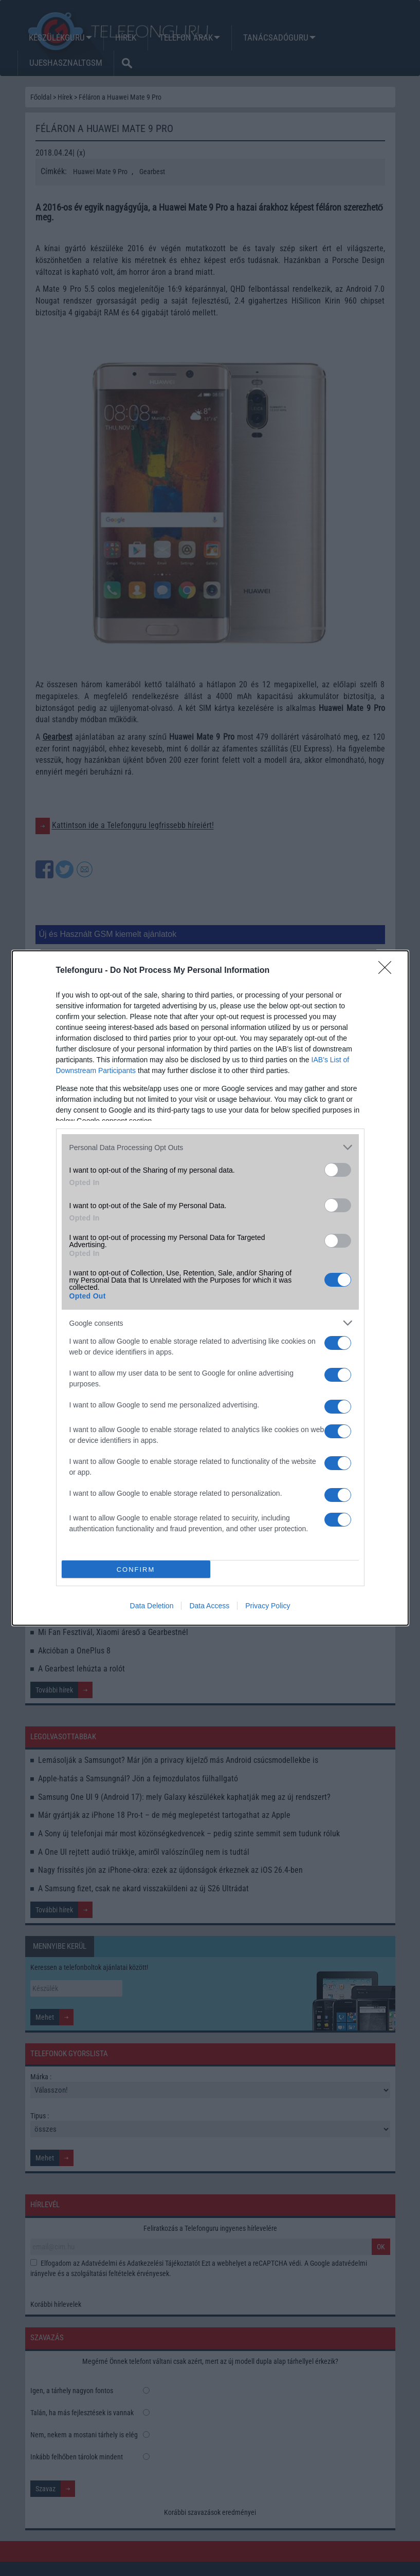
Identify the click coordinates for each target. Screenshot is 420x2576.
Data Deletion (152, 1606)
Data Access (209, 1606)
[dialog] (210, 1288)
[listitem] (210, 1147)
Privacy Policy (267, 1606)
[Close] (388, 971)
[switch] (337, 1170)
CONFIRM (136, 1569)
